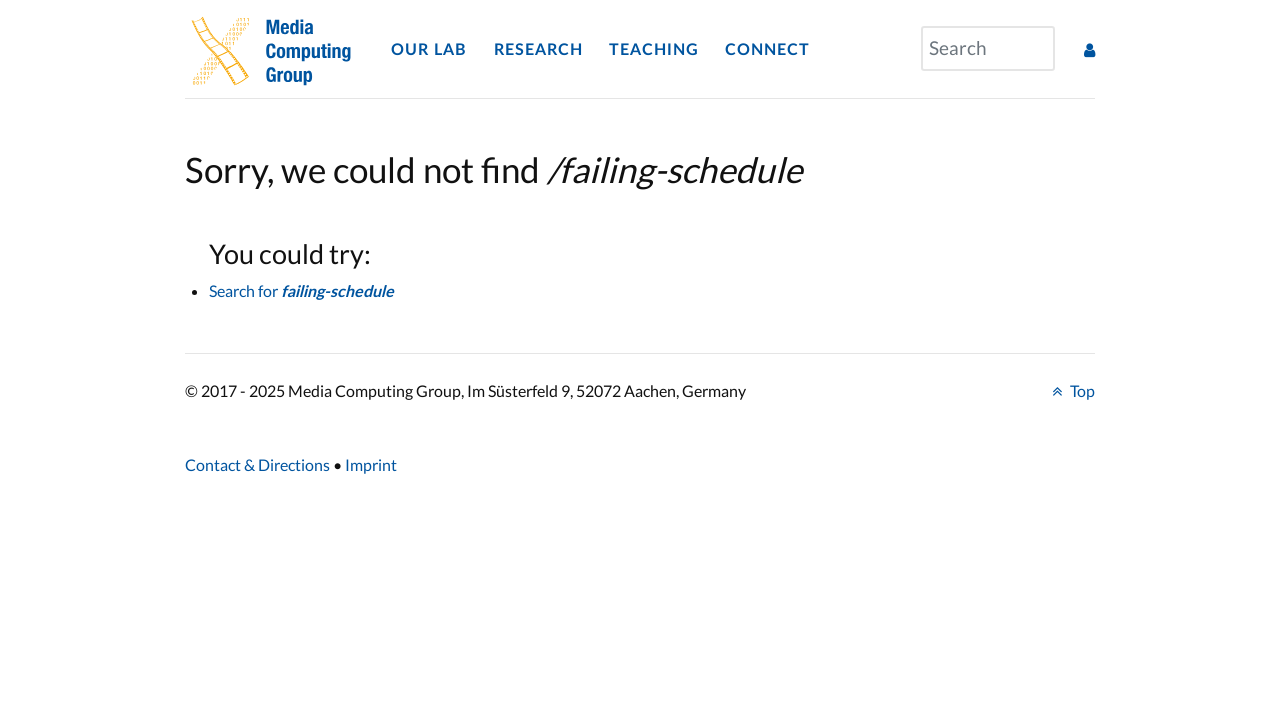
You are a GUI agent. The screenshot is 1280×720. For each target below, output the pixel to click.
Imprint (371, 464)
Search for (301, 290)
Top (1070, 390)
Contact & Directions (257, 464)
